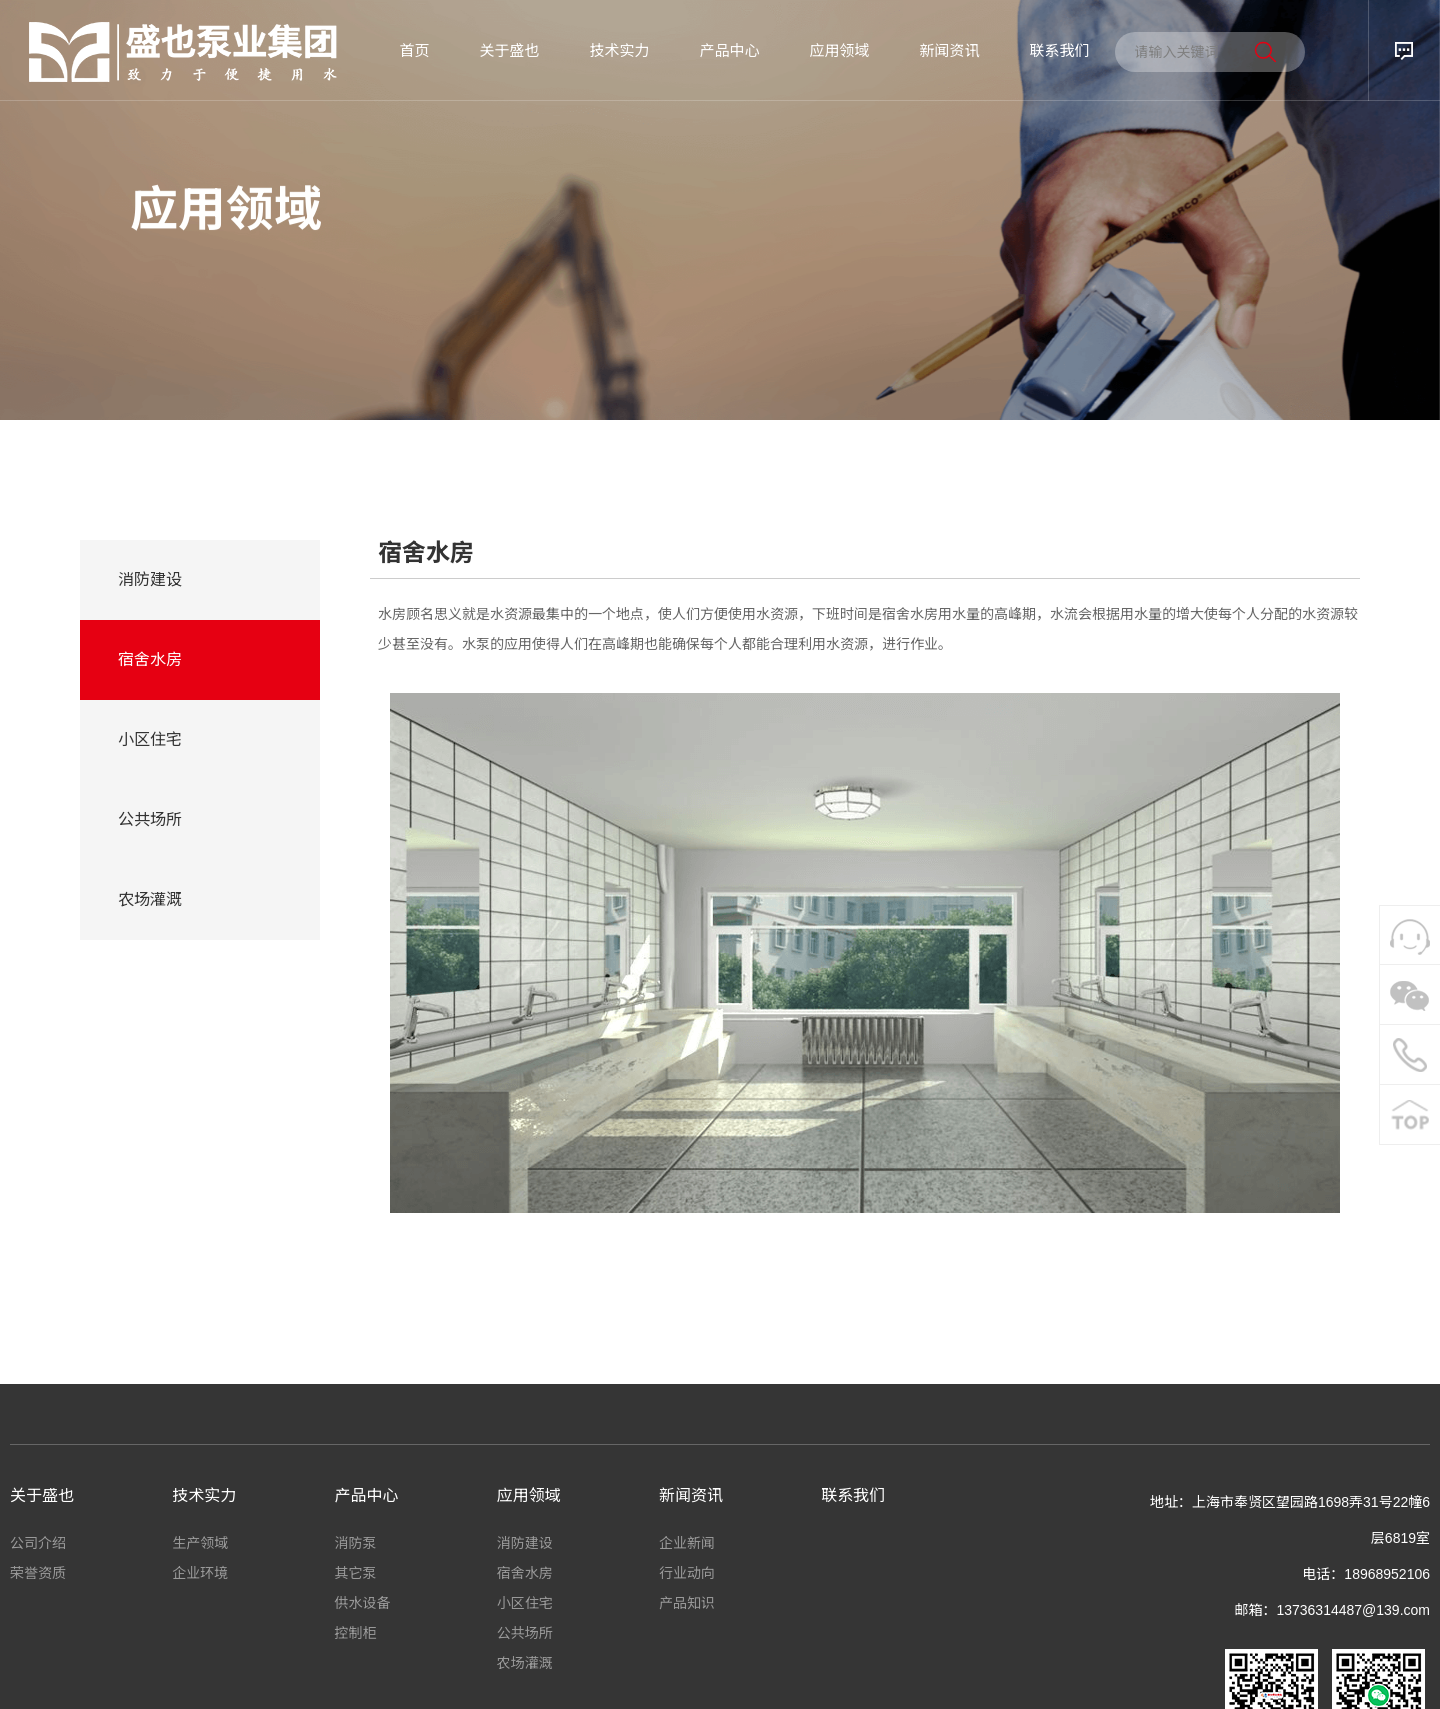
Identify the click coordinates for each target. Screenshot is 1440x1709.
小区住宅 (150, 739)
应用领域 (839, 50)
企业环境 (200, 1573)
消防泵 (356, 1543)
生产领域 (200, 1543)
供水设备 (363, 1603)
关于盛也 (509, 50)
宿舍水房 (150, 659)
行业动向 (687, 1573)
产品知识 (687, 1603)
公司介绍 (38, 1543)
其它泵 (356, 1573)
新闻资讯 (949, 50)
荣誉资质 (38, 1573)
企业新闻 (687, 1543)
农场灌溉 (150, 899)
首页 (414, 50)
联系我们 (1059, 50)
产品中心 (729, 50)
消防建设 (150, 579)
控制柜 (356, 1633)
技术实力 (619, 50)
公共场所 (150, 819)
